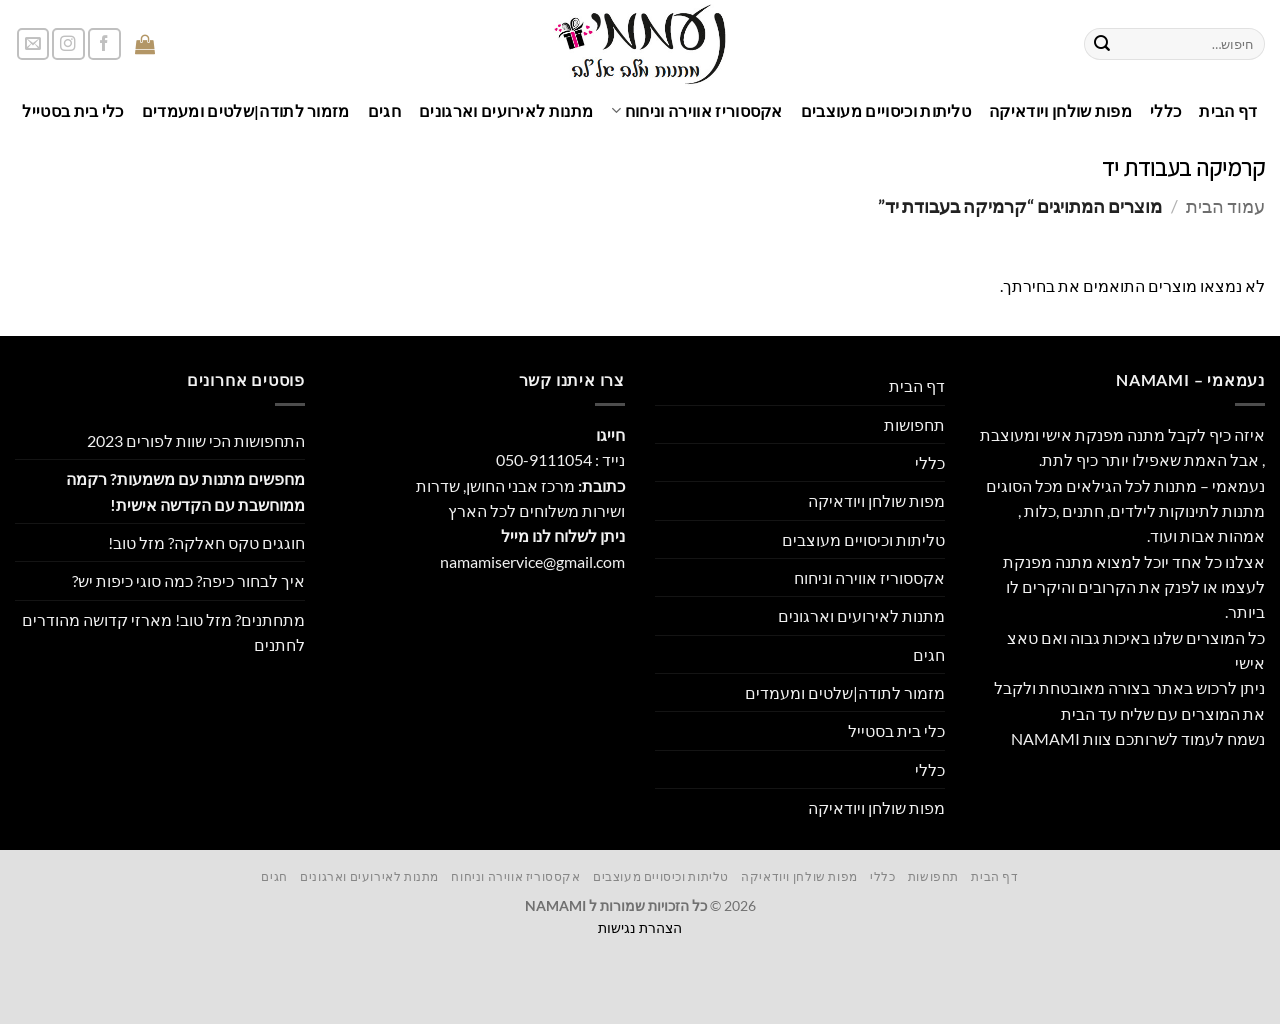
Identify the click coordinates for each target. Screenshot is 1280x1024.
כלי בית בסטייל (72, 110)
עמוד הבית (1225, 206)
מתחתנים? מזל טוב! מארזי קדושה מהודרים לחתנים (163, 632)
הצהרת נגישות (640, 927)
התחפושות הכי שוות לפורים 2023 (196, 440)
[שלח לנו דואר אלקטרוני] (33, 44)
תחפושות (914, 424)
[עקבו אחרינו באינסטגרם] (68, 44)
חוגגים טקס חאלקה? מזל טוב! (206, 542)
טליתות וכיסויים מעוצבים (886, 110)
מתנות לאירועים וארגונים (506, 110)
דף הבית (1228, 110)
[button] (198, 44)
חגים (384, 110)
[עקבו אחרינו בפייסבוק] (104, 44)
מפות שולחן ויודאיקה (1060, 110)
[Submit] (1102, 43)
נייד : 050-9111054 (560, 459)
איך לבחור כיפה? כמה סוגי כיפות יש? (188, 580)
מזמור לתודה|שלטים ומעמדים (246, 110)
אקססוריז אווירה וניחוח (697, 110)
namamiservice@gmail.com (532, 561)
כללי (1165, 110)
